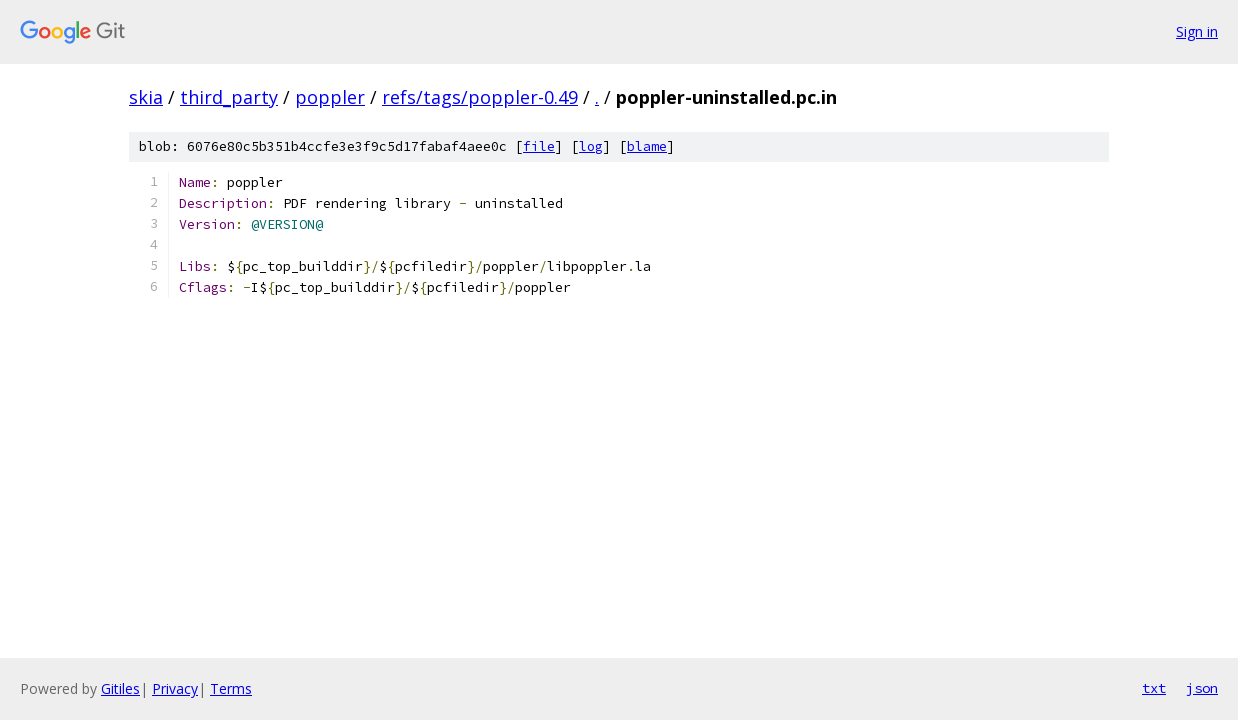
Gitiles (120, 688)
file (539, 146)
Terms (231, 688)
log (591, 146)
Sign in (1197, 31)
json (1202, 688)
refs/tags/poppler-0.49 (480, 97)
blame (647, 146)
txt (1154, 688)
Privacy (175, 688)
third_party (229, 97)
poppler (330, 97)
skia (146, 97)
